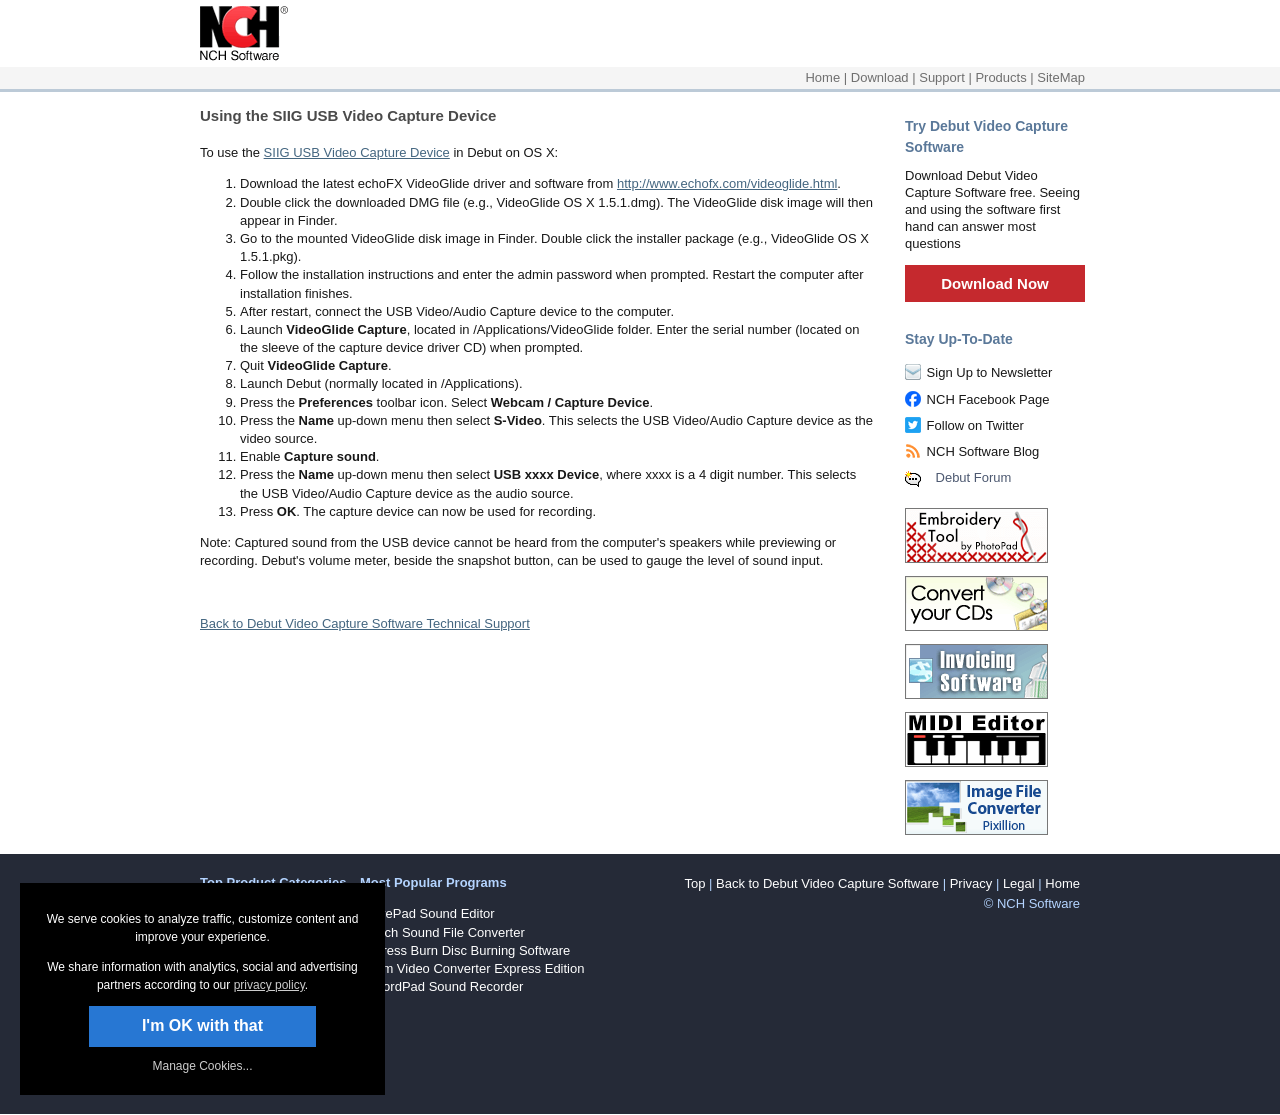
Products (1000, 77)
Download (880, 77)
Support (942, 77)
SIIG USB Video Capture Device (357, 152)
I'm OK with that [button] (202, 1025)
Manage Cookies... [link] (202, 1066)
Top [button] (694, 883)
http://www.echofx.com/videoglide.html (727, 183)
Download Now (995, 283)
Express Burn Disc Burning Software (465, 950)
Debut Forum (974, 477)
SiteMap (1061, 77)
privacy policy (269, 985)
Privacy (971, 883)
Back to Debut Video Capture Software (827, 883)
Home (822, 77)
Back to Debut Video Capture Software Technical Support (365, 623)
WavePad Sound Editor (427, 913)
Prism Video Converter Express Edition (472, 968)
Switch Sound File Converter (442, 932)
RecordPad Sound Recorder (441, 986)
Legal (1019, 883)
